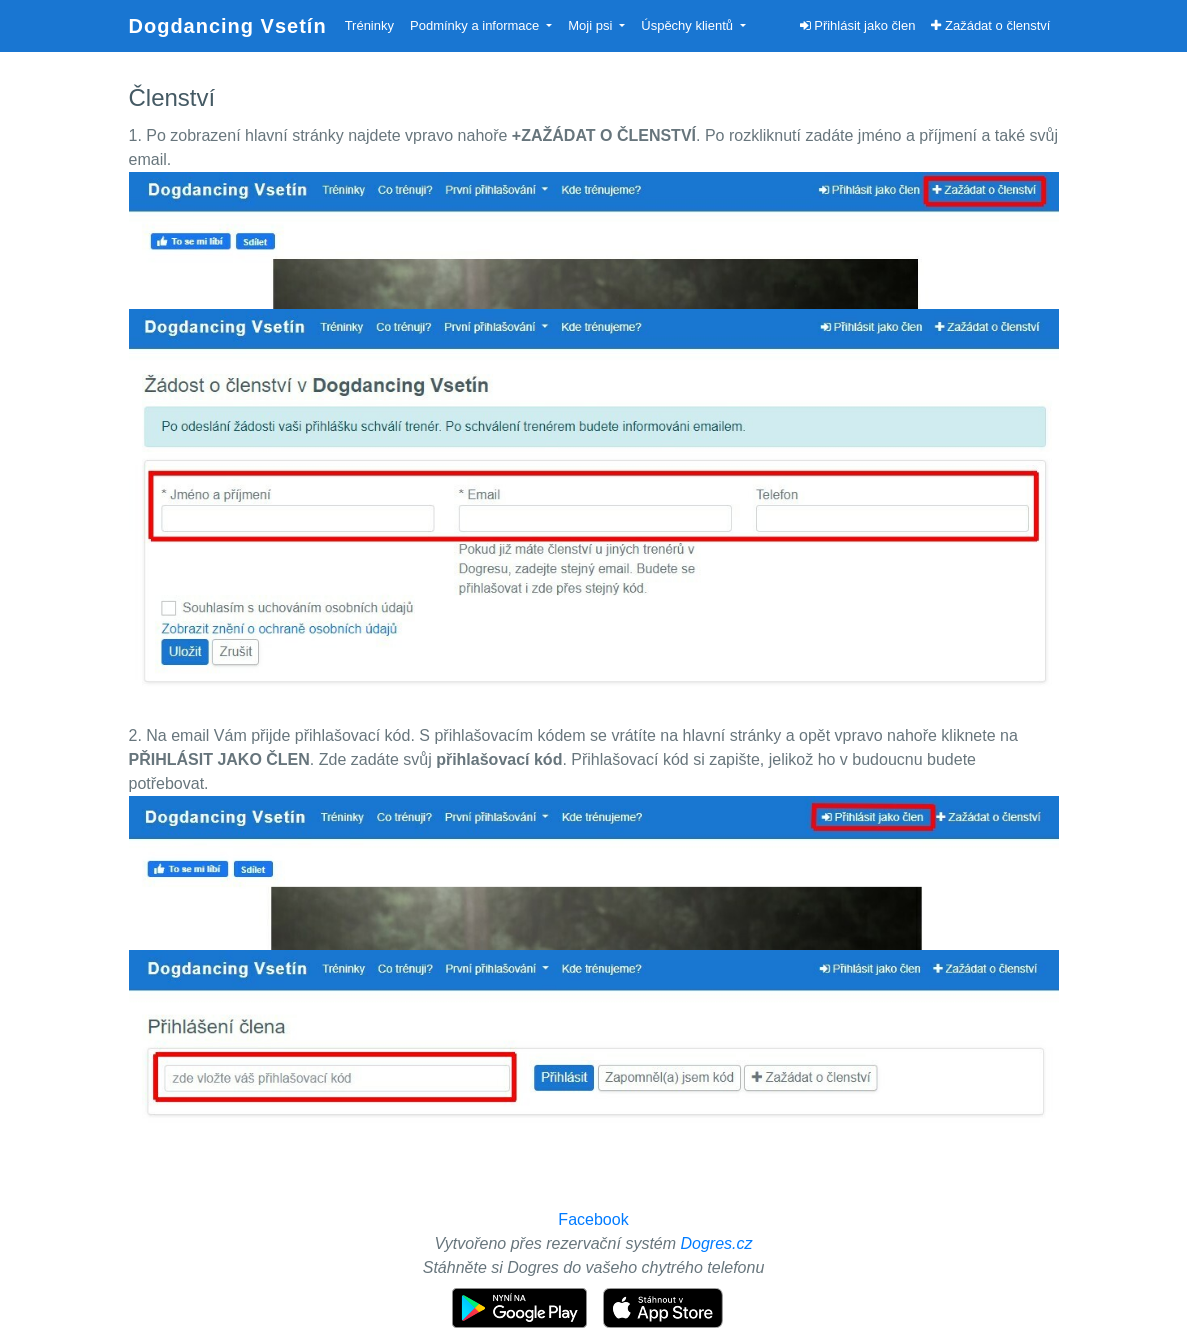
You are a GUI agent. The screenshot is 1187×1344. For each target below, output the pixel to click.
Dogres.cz (717, 1243)
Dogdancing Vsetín (228, 26)
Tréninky (369, 25)
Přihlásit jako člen (858, 25)
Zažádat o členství (990, 25)
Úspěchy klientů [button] (688, 25)
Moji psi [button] (592, 25)
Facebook (593, 1219)
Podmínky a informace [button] (476, 25)
